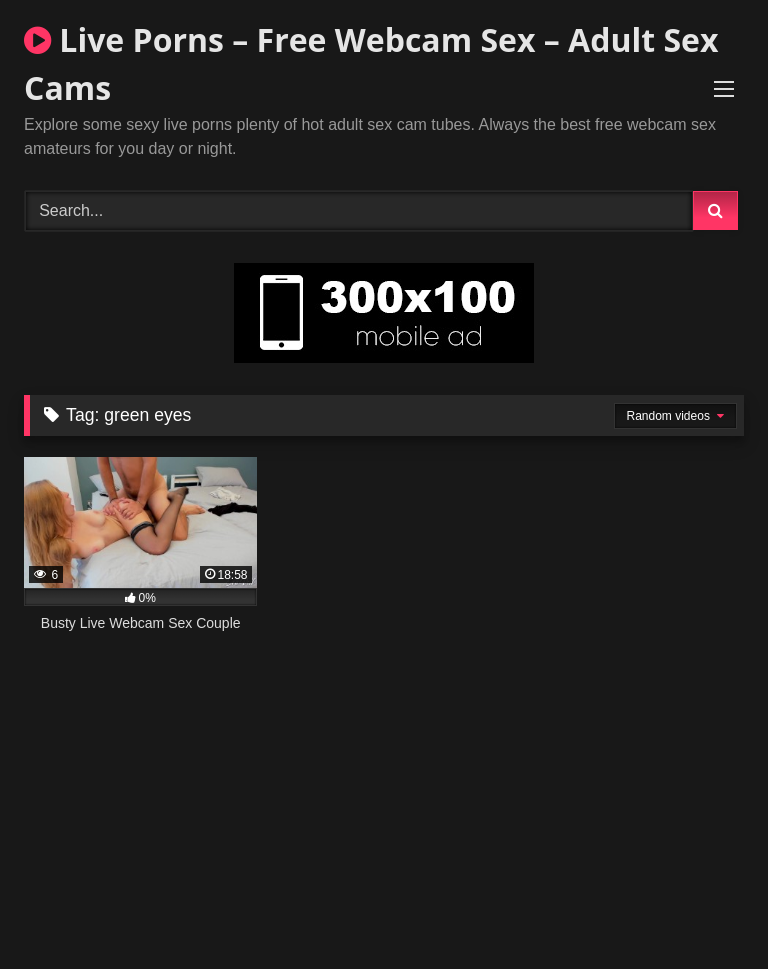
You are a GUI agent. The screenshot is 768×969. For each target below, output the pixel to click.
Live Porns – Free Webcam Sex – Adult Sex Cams (371, 63)
